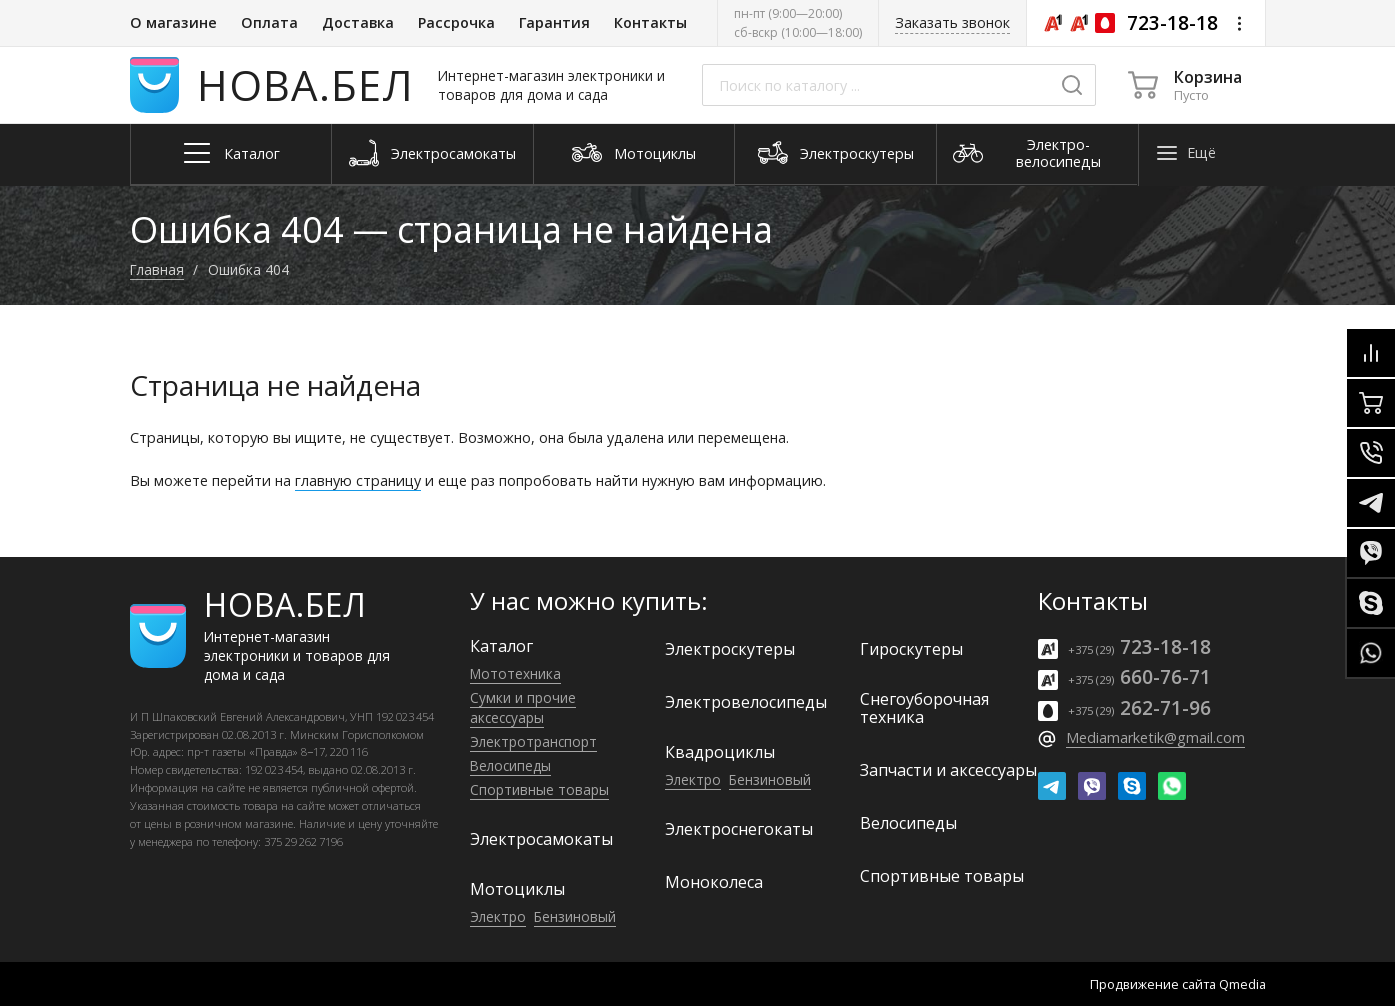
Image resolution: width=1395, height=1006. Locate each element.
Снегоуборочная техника (924, 708)
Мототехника (515, 673)
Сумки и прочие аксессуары (523, 707)
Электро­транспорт (533, 741)
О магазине (173, 22)
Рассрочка (456, 22)
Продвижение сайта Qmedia (1178, 984)
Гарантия (554, 22)
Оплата (269, 22)
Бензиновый (575, 916)
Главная (157, 269)
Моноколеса (714, 882)
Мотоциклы (517, 889)
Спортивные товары (539, 789)
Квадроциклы (720, 752)
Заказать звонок (952, 22)
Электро (498, 916)
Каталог (501, 646)
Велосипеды (510, 765)
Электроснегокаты (739, 829)
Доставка (358, 22)
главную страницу (358, 480)
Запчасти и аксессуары (948, 770)
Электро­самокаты (541, 839)
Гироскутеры (911, 649)
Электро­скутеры (730, 649)
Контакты (650, 22)
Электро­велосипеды (746, 702)
